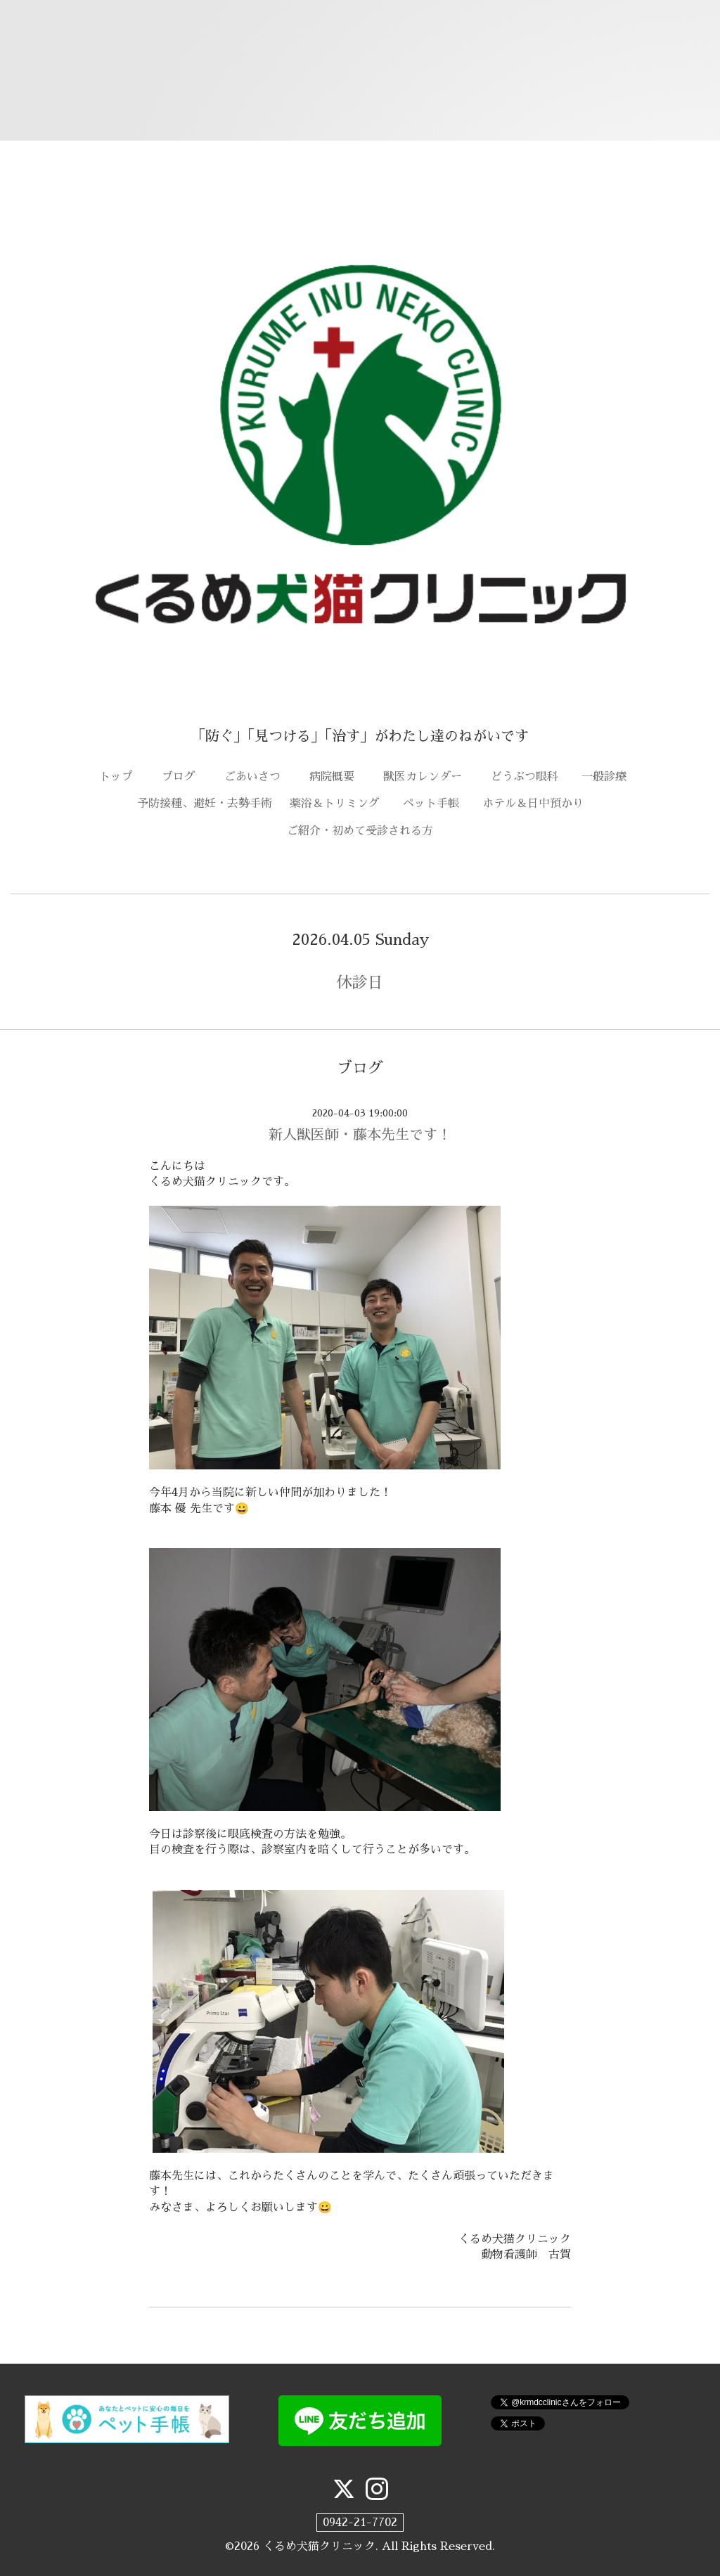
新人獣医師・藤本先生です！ (360, 1135)
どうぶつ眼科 (530, 777)
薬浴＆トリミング (335, 803)
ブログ (184, 777)
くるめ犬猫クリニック (319, 2546)
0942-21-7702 (360, 2522)
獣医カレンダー (428, 777)
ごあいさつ (258, 777)
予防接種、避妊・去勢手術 (204, 803)
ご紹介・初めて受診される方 (360, 831)
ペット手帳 (436, 803)
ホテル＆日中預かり (533, 803)
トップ (121, 777)
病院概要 (337, 777)
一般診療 (603, 777)
